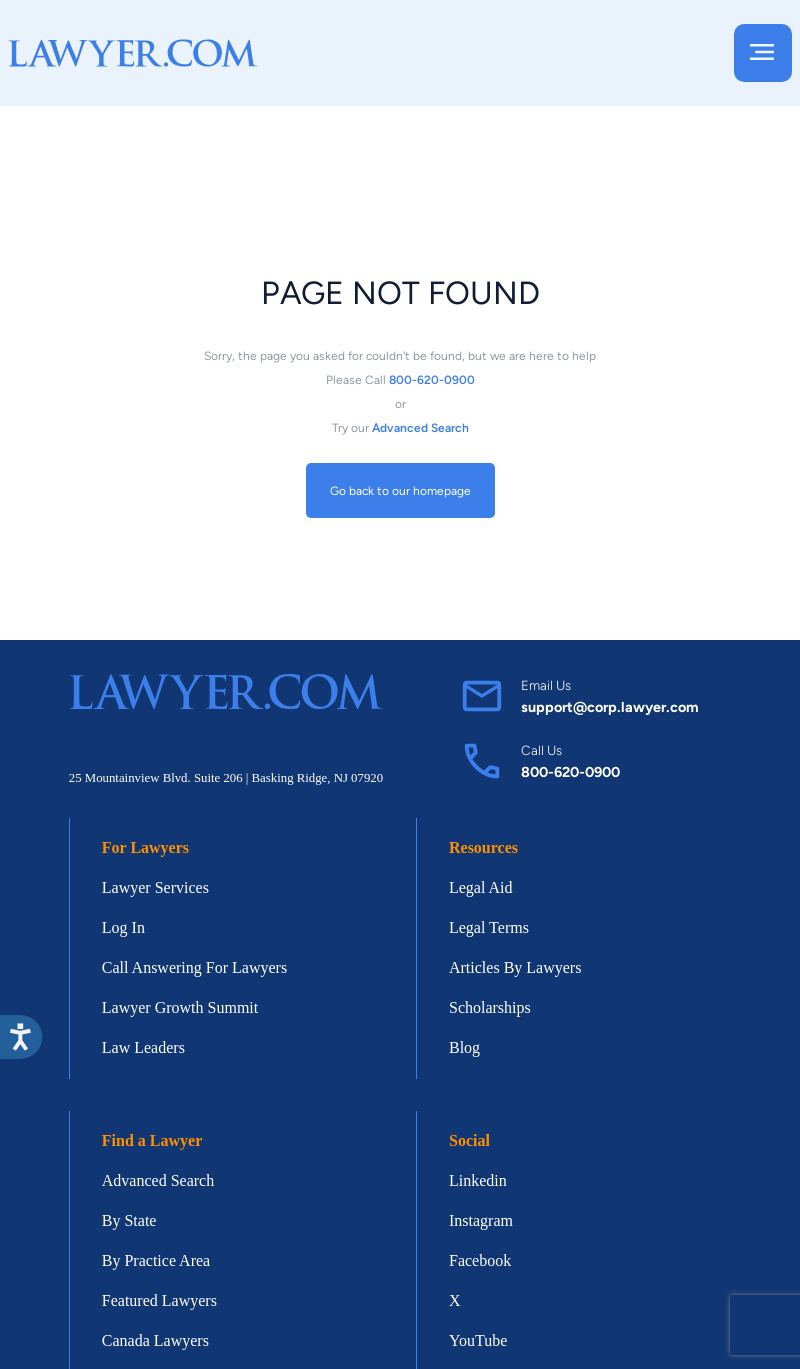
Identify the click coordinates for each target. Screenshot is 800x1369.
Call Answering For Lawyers (194, 967)
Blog (464, 1047)
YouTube (478, 1340)
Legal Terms (489, 927)
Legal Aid (481, 887)
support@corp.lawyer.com (610, 707)
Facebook (480, 1260)
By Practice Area (156, 1260)
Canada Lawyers (155, 1340)
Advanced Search (158, 1180)
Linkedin (478, 1180)
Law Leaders (143, 1047)
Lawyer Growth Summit (180, 1007)
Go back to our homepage (400, 490)
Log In (123, 927)
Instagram (481, 1220)
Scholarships (490, 1007)
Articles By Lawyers (515, 967)
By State (129, 1220)
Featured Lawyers (159, 1300)
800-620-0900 (570, 772)
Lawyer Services (155, 887)
